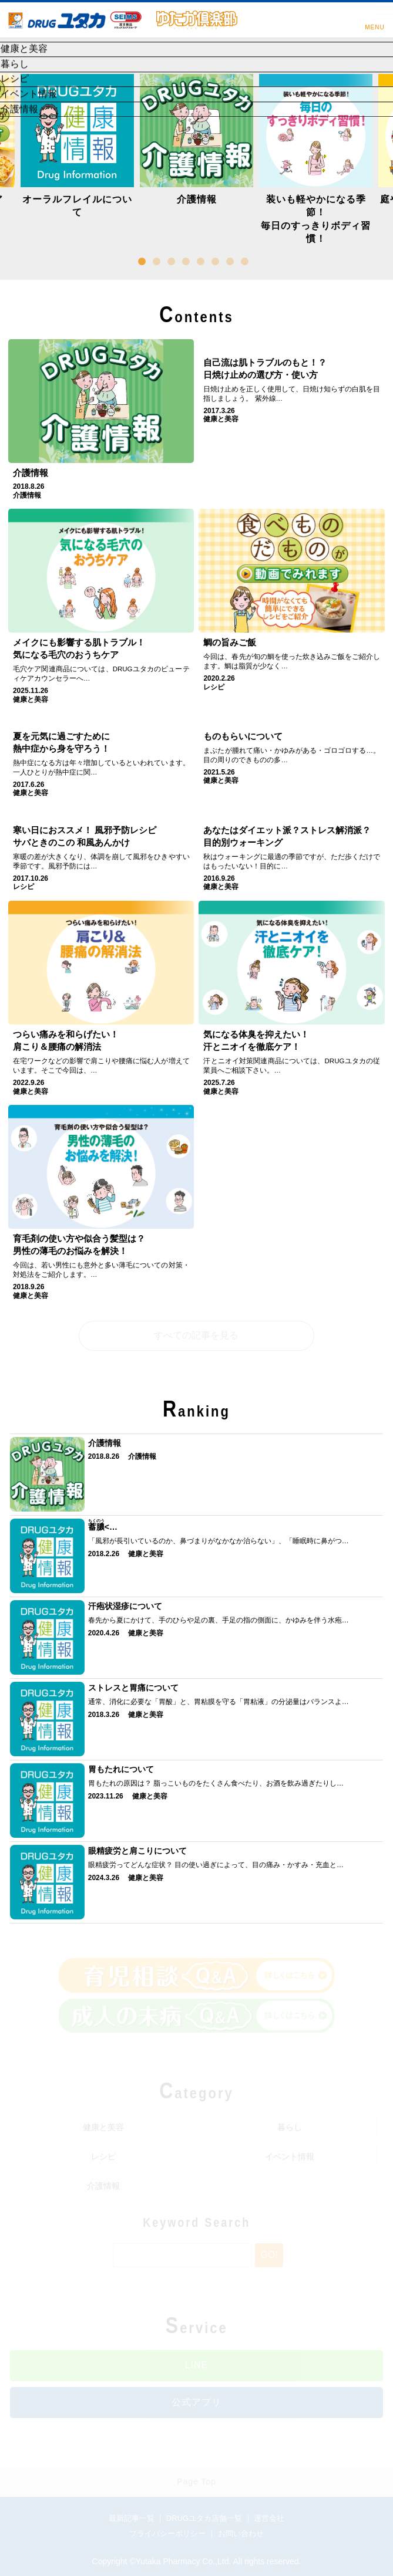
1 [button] (144, 263)
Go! (268, 2255)
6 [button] (217, 263)
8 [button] (247, 263)
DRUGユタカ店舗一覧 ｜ (210, 2518)
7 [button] (232, 263)
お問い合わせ (241, 2533)
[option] (196, 143)
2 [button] (158, 263)
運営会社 (269, 2518)
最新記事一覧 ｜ (137, 2518)
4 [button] (188, 263)
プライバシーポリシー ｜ (173, 2533)
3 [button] (173, 263)
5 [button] (203, 263)
